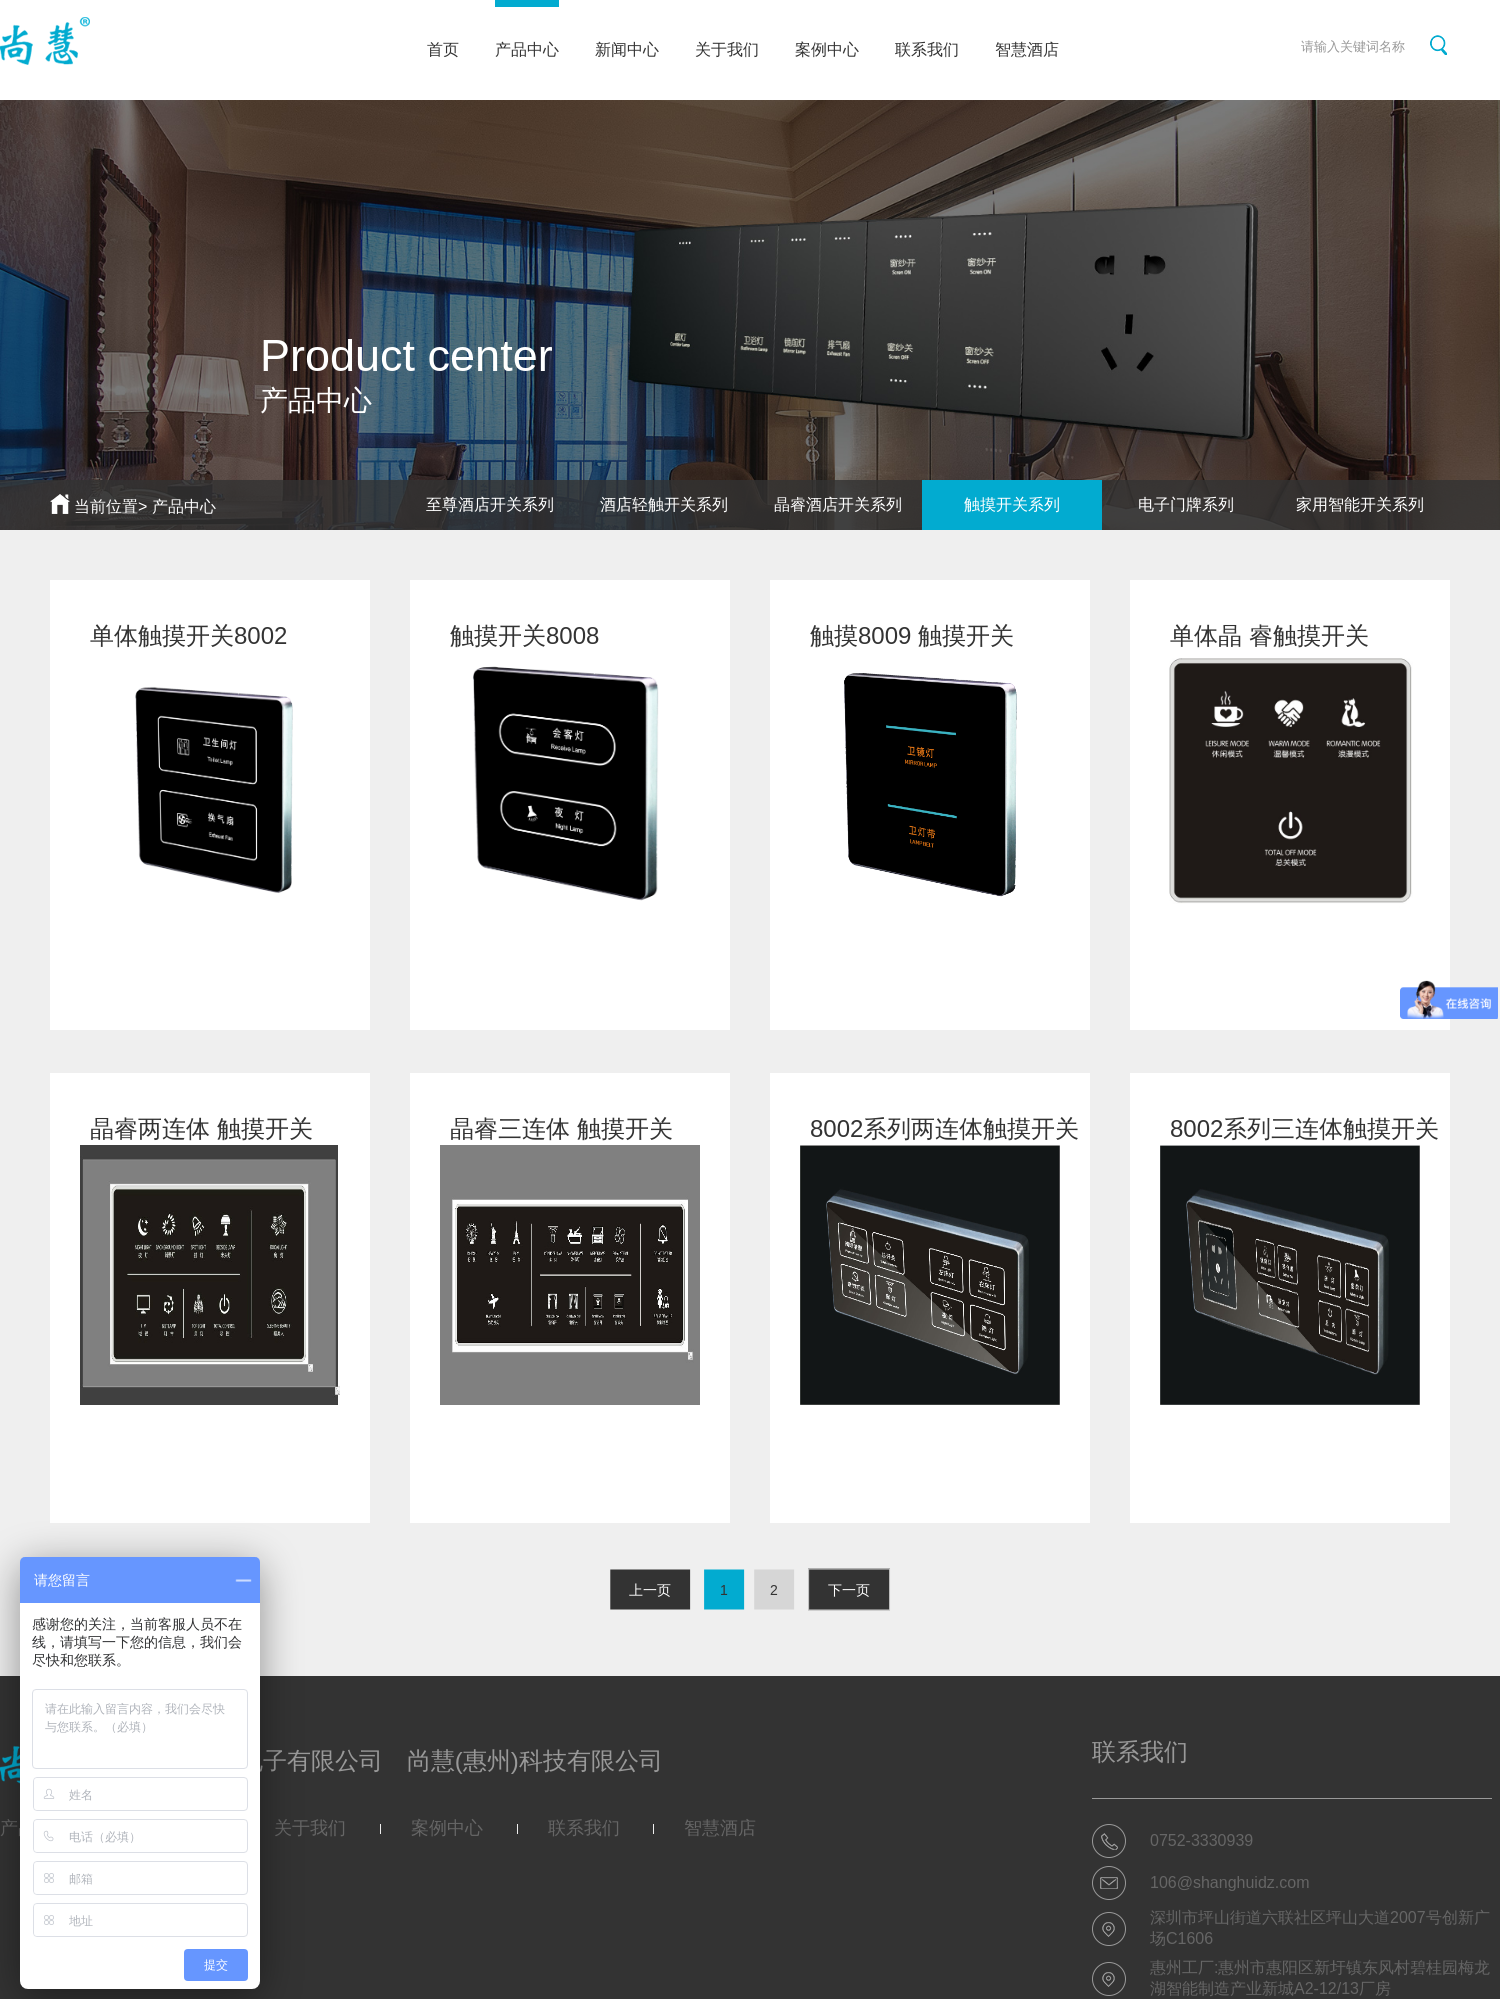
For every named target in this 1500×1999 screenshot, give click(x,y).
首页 (443, 49)
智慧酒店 (1027, 49)
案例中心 (827, 49)
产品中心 (527, 29)
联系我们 (927, 49)
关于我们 (727, 49)
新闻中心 (627, 49)
